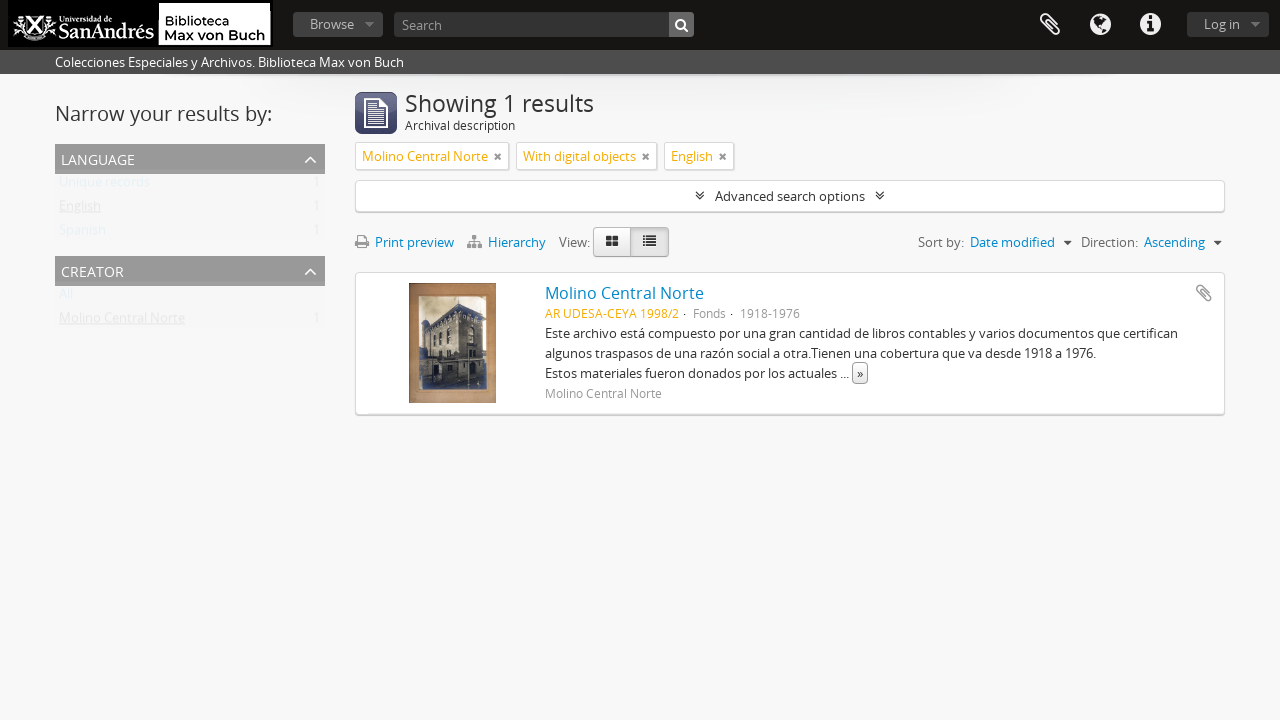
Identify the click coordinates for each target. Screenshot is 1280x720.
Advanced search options (790, 196)
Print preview (404, 242)
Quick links (1150, 25)
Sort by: (941, 242)
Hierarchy (508, 242)
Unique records (104, 186)
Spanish (82, 234)
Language (1100, 25)
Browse (332, 24)
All (66, 298)
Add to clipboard (1204, 293)
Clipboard (1050, 25)
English (80, 210)
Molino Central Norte (122, 322)
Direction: (1109, 242)
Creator (92, 269)
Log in (1222, 24)
